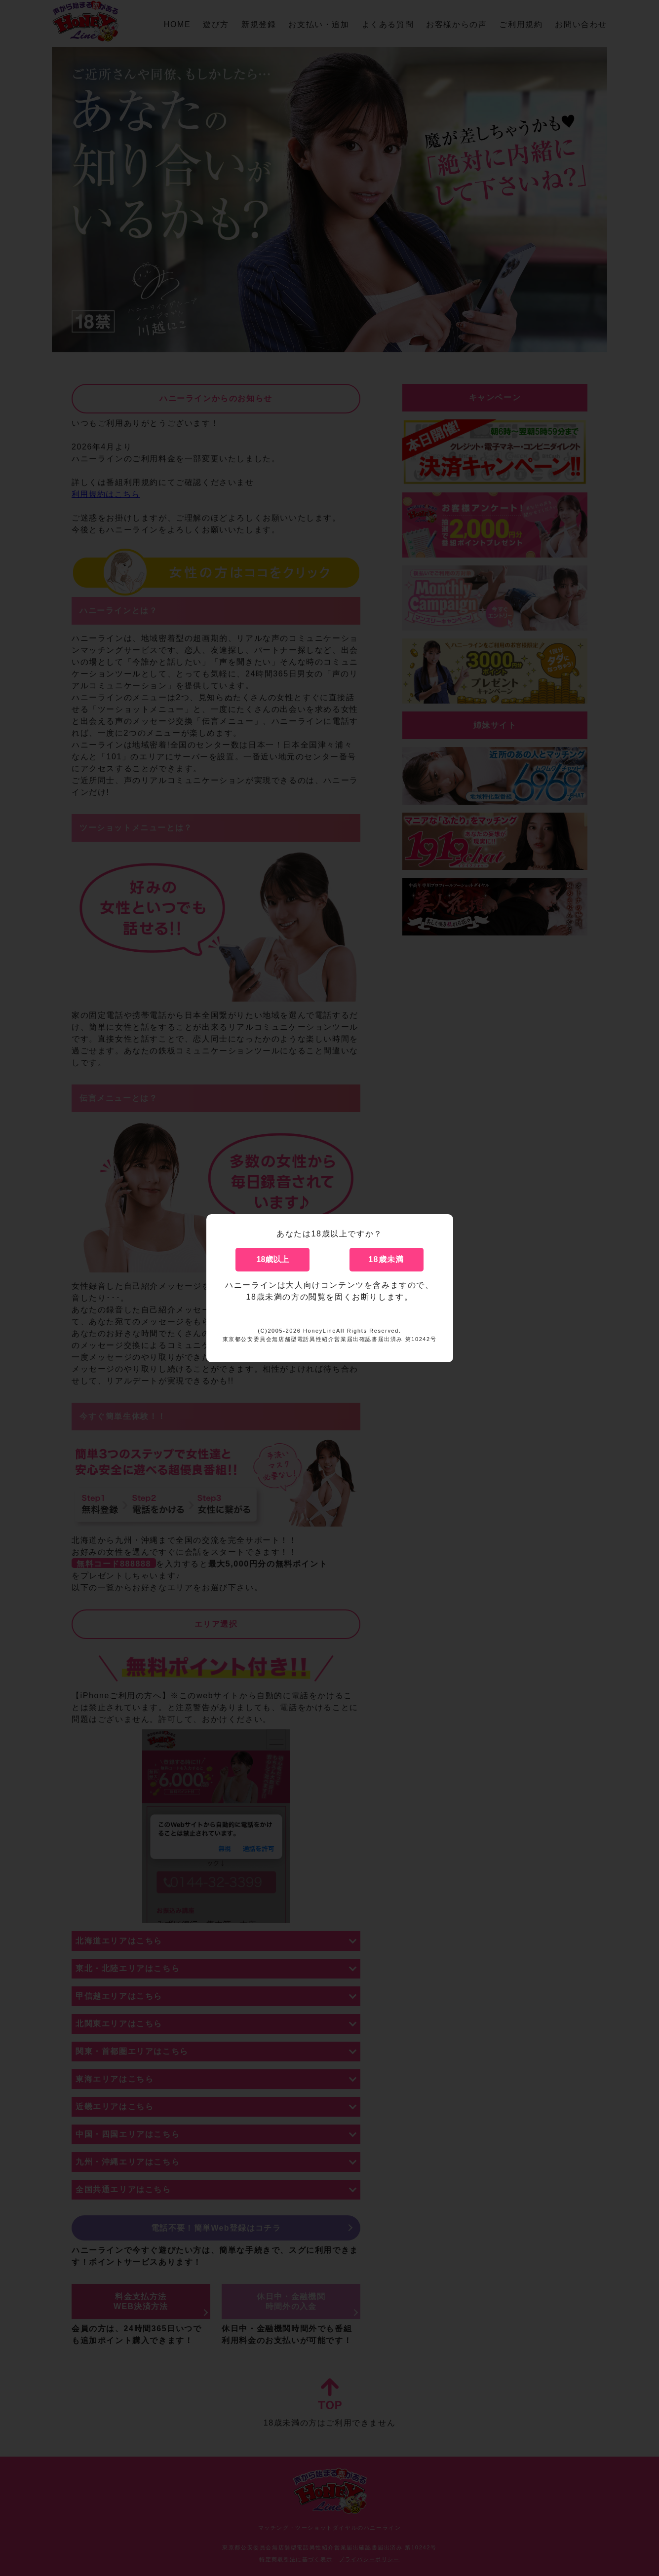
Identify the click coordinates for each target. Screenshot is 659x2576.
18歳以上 (273, 1259)
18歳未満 (386, 1259)
